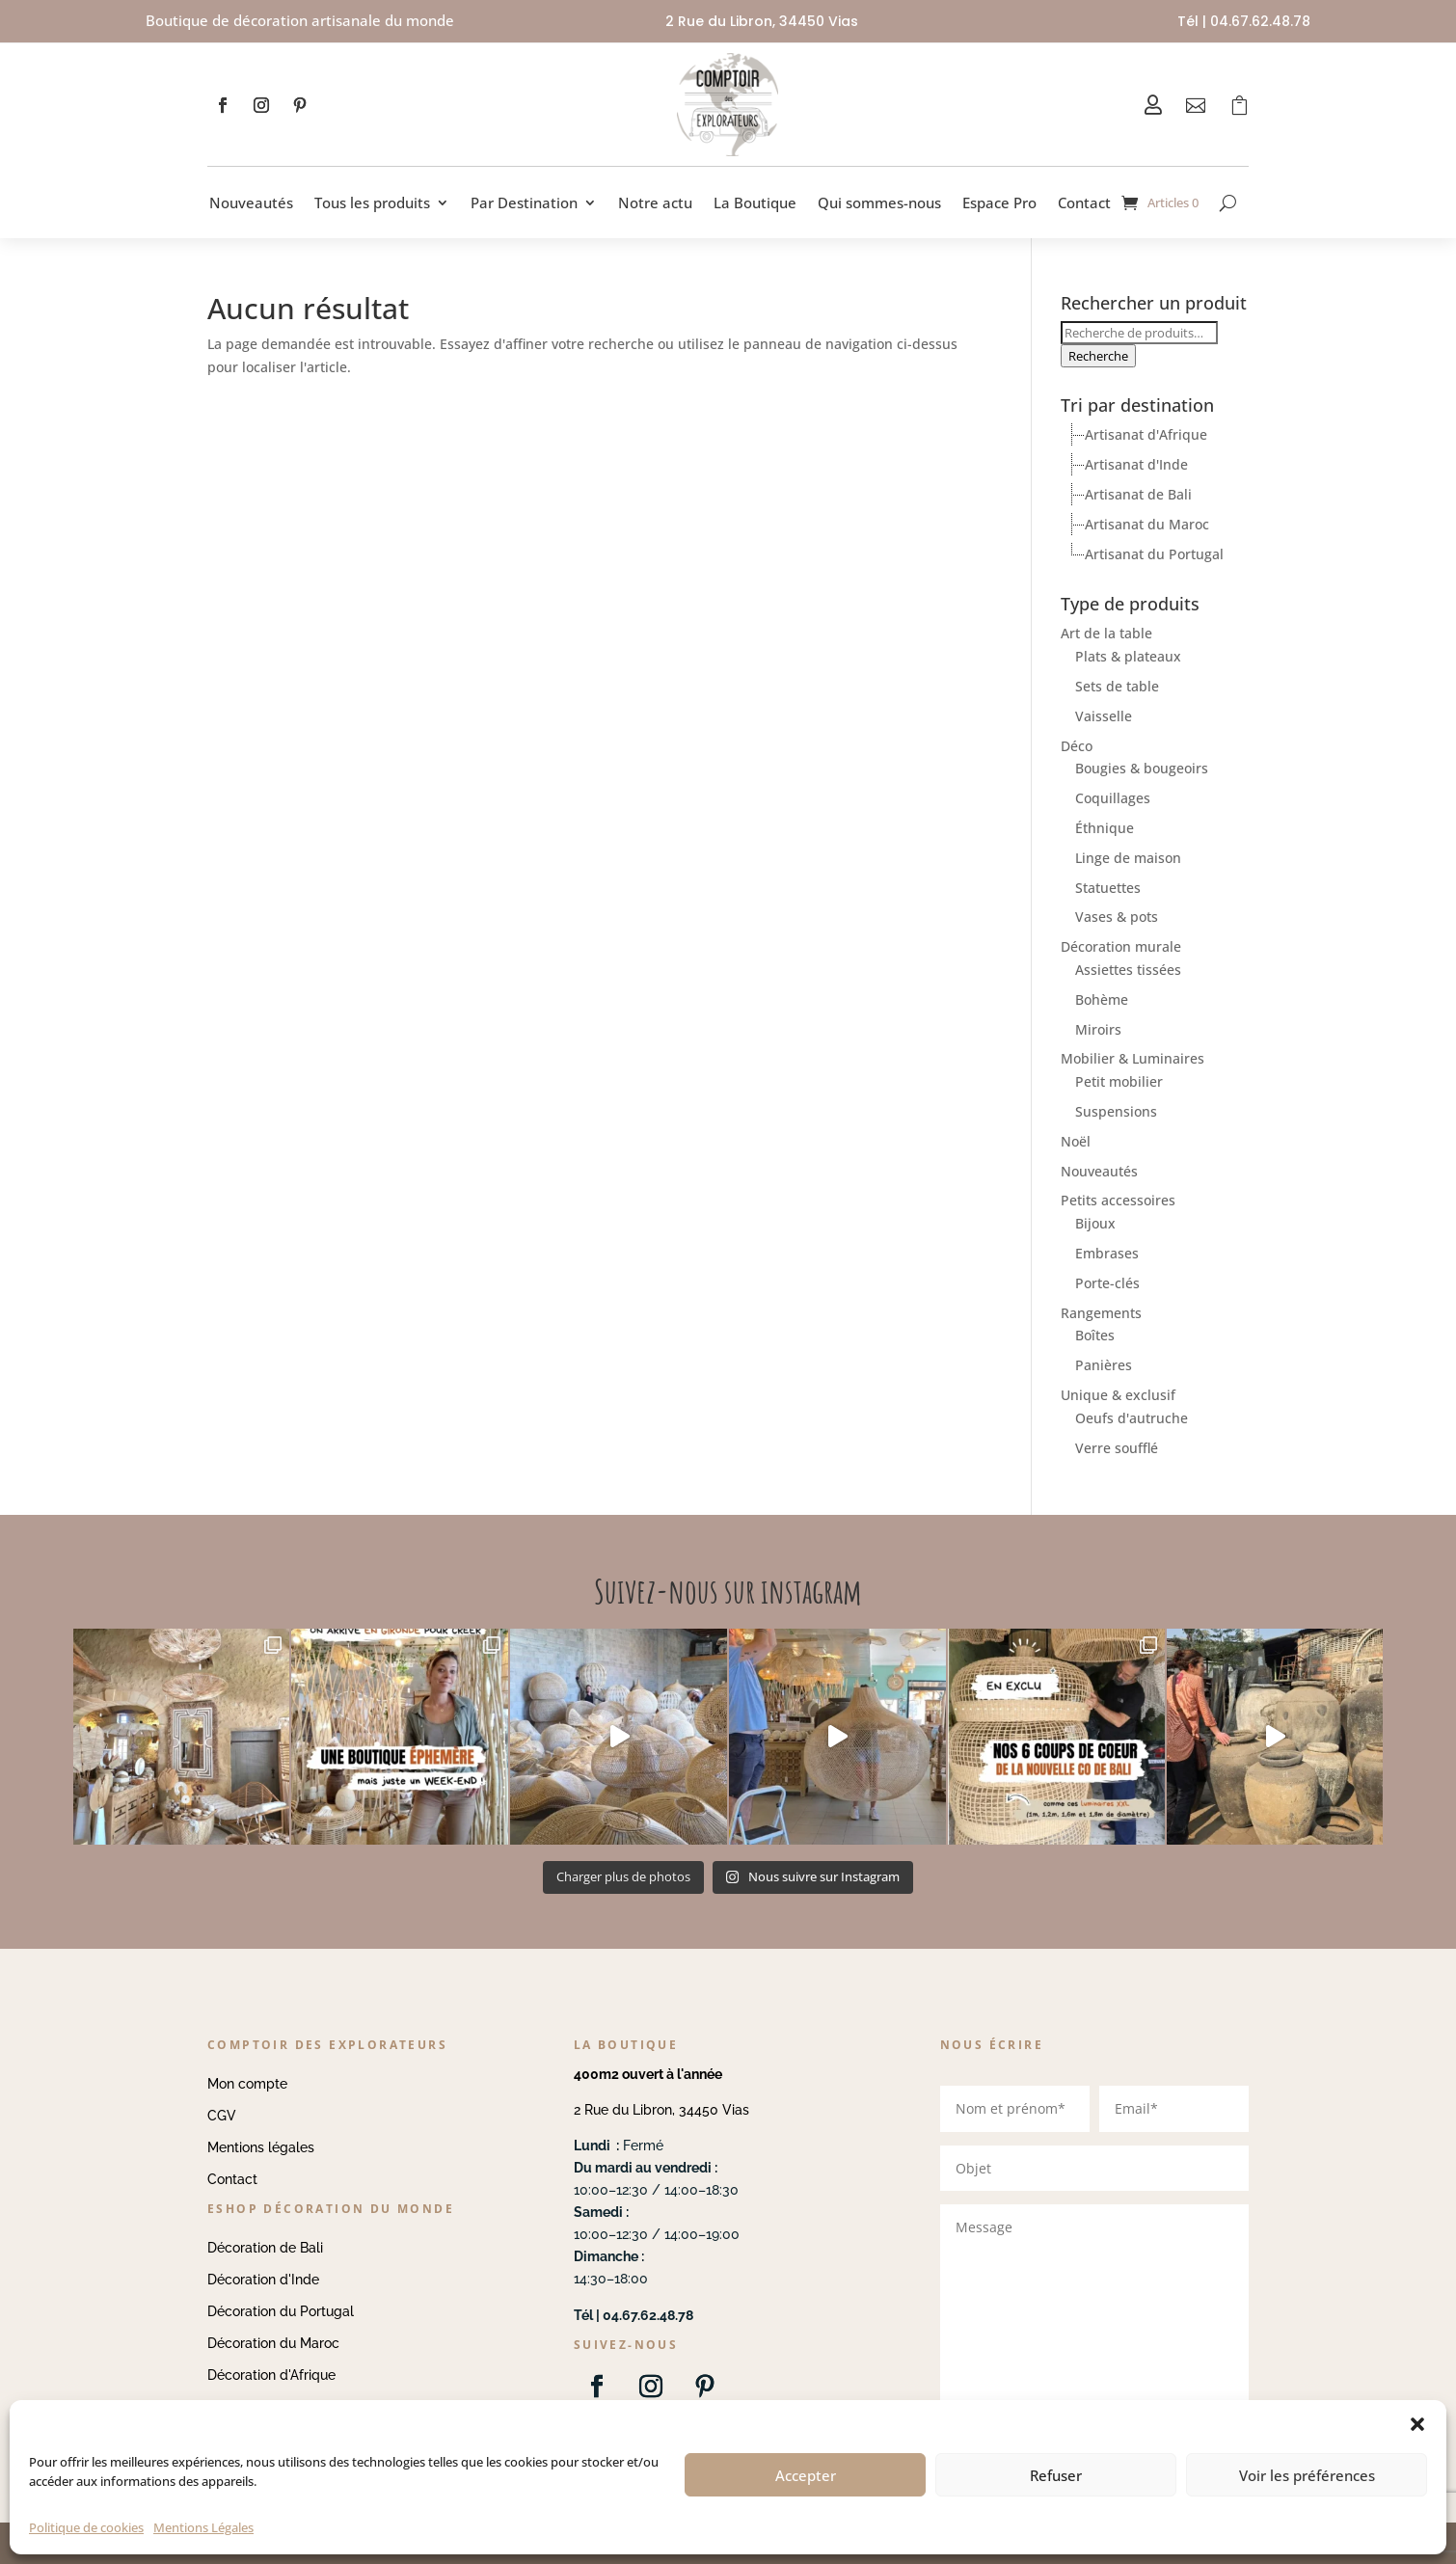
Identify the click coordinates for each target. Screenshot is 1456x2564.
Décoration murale (1121, 946)
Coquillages (1112, 798)
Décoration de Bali (265, 2247)
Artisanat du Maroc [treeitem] (1147, 524)
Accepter (805, 2475)
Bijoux (1095, 1223)
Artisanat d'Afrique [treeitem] (1146, 434)
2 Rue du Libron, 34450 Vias (661, 2110)
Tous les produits (372, 202)
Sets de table (1117, 686)
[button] (1417, 2424)
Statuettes (1108, 887)
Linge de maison (1128, 858)
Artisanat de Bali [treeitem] (1138, 494)
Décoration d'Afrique (271, 2375)
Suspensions (1116, 1111)
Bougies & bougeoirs (1141, 768)
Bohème (1101, 999)
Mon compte (247, 2084)
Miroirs (1098, 1029)
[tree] (1155, 494)
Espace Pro (999, 202)
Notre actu (655, 202)
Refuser (1056, 2475)
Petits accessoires (1118, 1200)
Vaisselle (1103, 716)
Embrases (1107, 1253)
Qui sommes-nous (879, 202)
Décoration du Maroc (273, 2343)
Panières (1103, 1365)
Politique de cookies (86, 2527)
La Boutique (755, 202)
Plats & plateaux (1128, 656)
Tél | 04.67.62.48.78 (1243, 21)
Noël (1076, 1141)
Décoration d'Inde (263, 2279)
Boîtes (1095, 1335)
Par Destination (524, 202)
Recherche (1098, 355)
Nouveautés (251, 202)
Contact (1084, 202)
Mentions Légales (203, 2527)
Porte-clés (1107, 1283)
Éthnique (1104, 828)
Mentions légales (260, 2147)
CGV (221, 2115)
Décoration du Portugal (280, 2311)
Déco (1076, 746)
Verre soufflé (1116, 1448)
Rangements (1101, 1313)
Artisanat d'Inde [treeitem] (1136, 464)
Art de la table (1106, 633)
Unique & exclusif (1118, 1395)
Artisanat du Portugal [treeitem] (1154, 554)
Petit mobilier (1119, 1081)
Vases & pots (1116, 916)
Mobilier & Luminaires (1132, 1058)
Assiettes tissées (1128, 969)
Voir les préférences (1307, 2475)
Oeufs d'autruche (1131, 1418)
